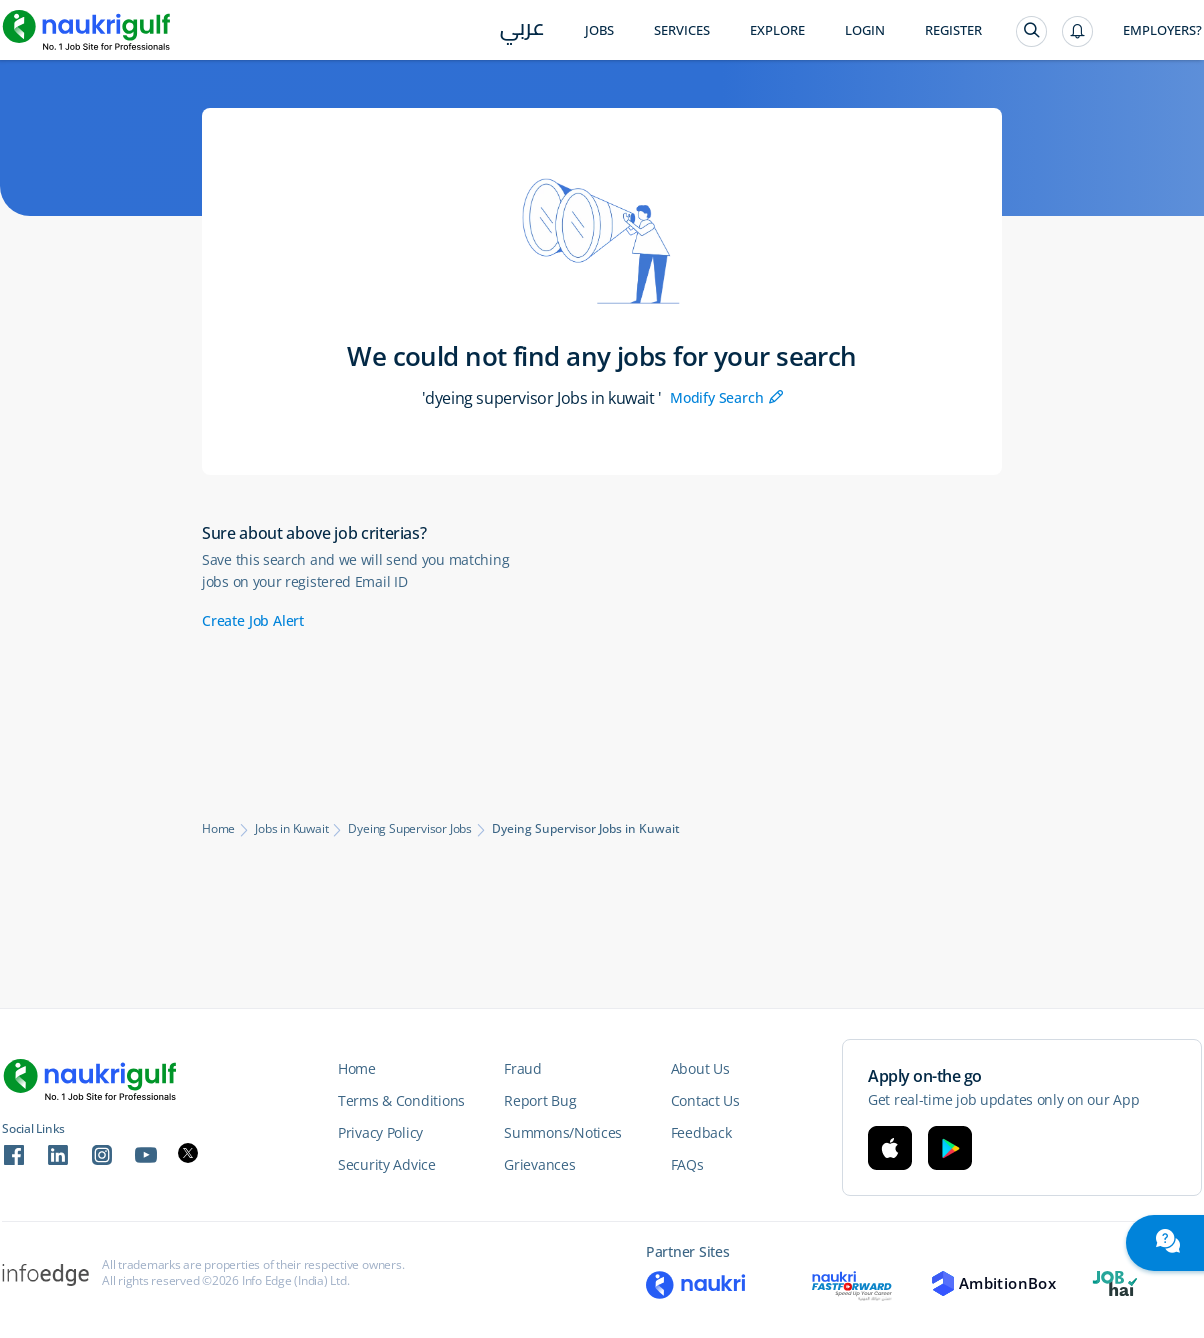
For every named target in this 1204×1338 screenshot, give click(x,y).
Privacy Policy (380, 1132)
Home (218, 829)
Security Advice (387, 1164)
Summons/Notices (563, 1132)
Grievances (539, 1164)
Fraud (523, 1068)
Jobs (599, 30)
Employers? (1162, 30)
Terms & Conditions (401, 1100)
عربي (522, 31)
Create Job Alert (253, 620)
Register (953, 30)
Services (682, 30)
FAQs (687, 1164)
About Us (700, 1068)
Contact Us (705, 1100)
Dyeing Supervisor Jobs (410, 829)
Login (865, 30)
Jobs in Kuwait (291, 829)
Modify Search (726, 397)
